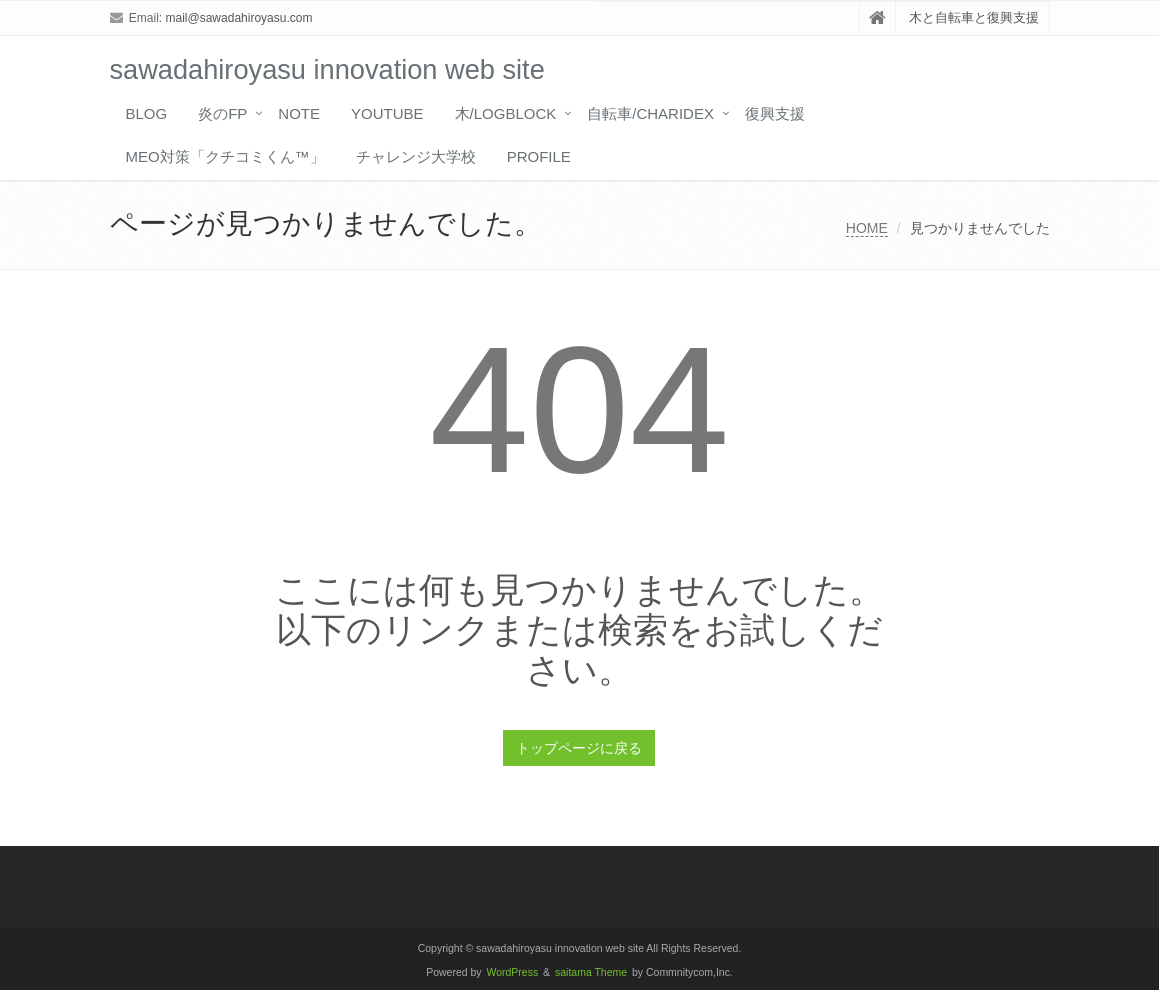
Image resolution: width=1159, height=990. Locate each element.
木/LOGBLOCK (506, 113)
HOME (867, 228)
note (299, 113)
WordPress (513, 972)
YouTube (387, 113)
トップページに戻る (579, 748)
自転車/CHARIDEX (650, 113)
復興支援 (775, 113)
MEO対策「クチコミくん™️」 (225, 156)
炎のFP (222, 113)
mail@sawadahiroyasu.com (239, 18)
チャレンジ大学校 (416, 156)
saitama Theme (591, 972)
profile (539, 156)
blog (147, 113)
